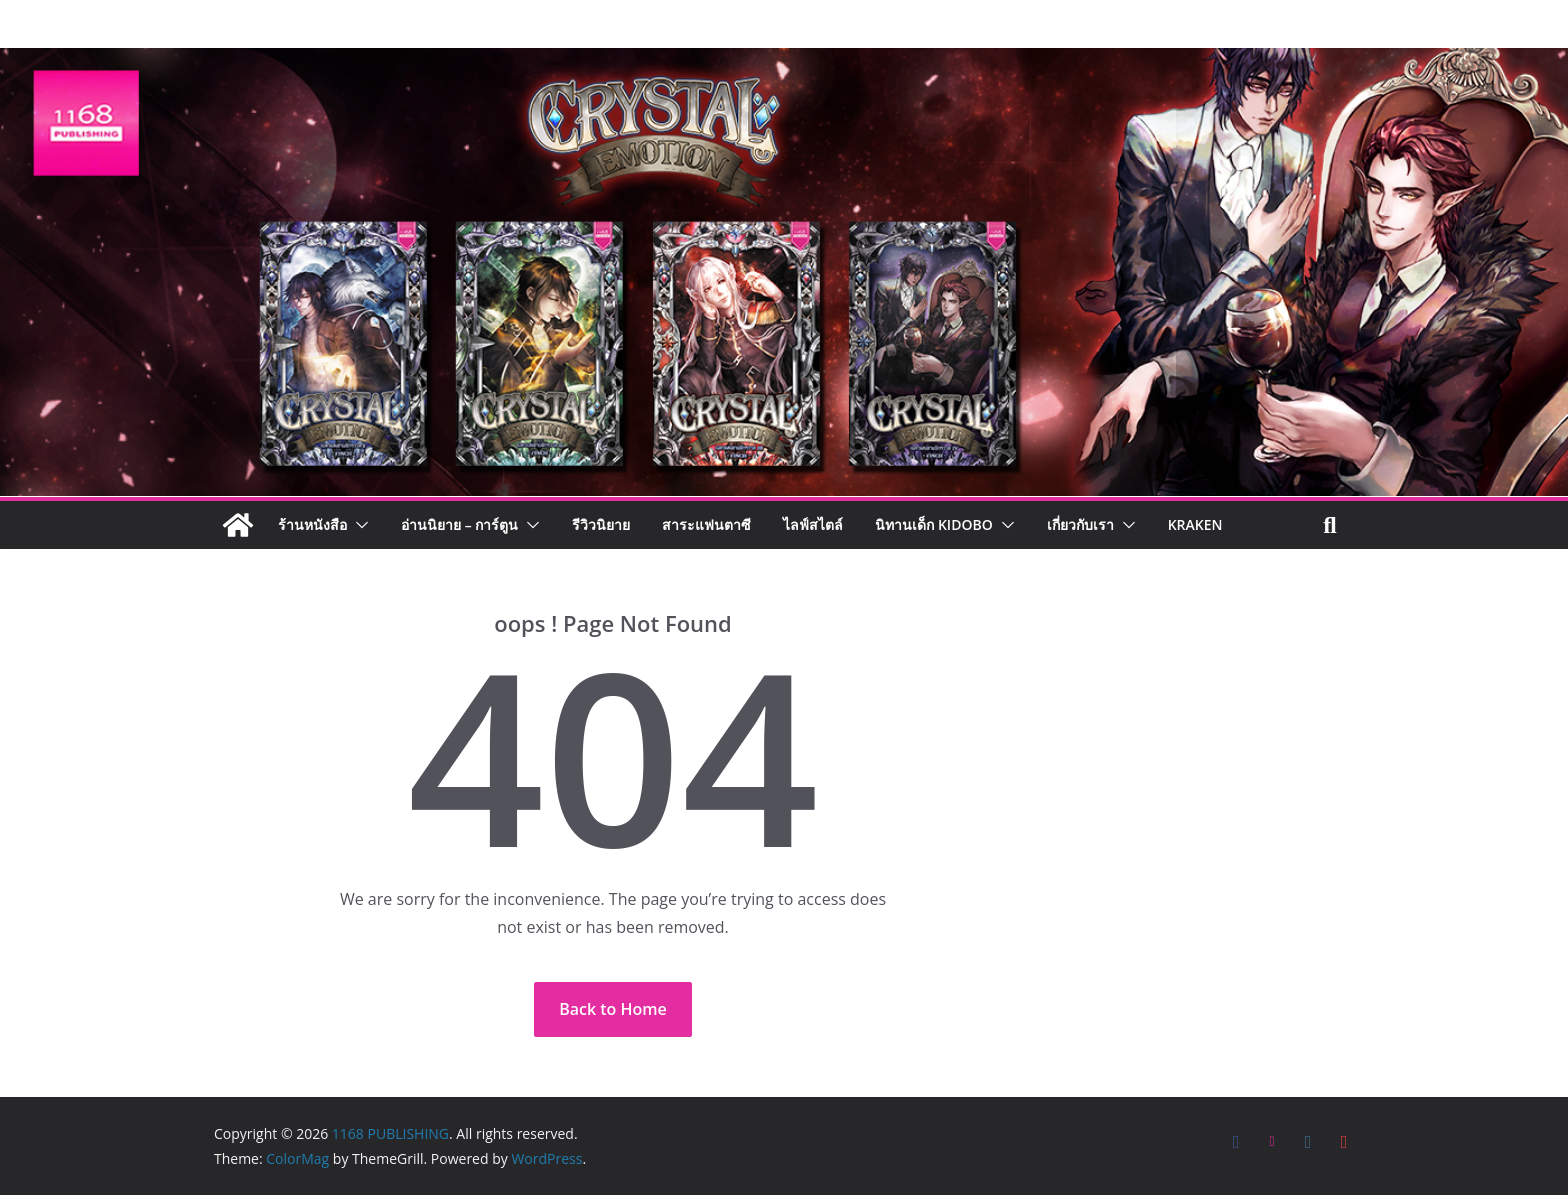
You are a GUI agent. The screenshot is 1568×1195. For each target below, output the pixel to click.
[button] (358, 525)
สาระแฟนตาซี (706, 524)
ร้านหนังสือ (312, 524)
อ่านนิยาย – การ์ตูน (459, 524)
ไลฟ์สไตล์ (813, 524)
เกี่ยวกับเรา (1080, 524)
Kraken (1195, 524)
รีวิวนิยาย (601, 524)
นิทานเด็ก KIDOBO (933, 524)
